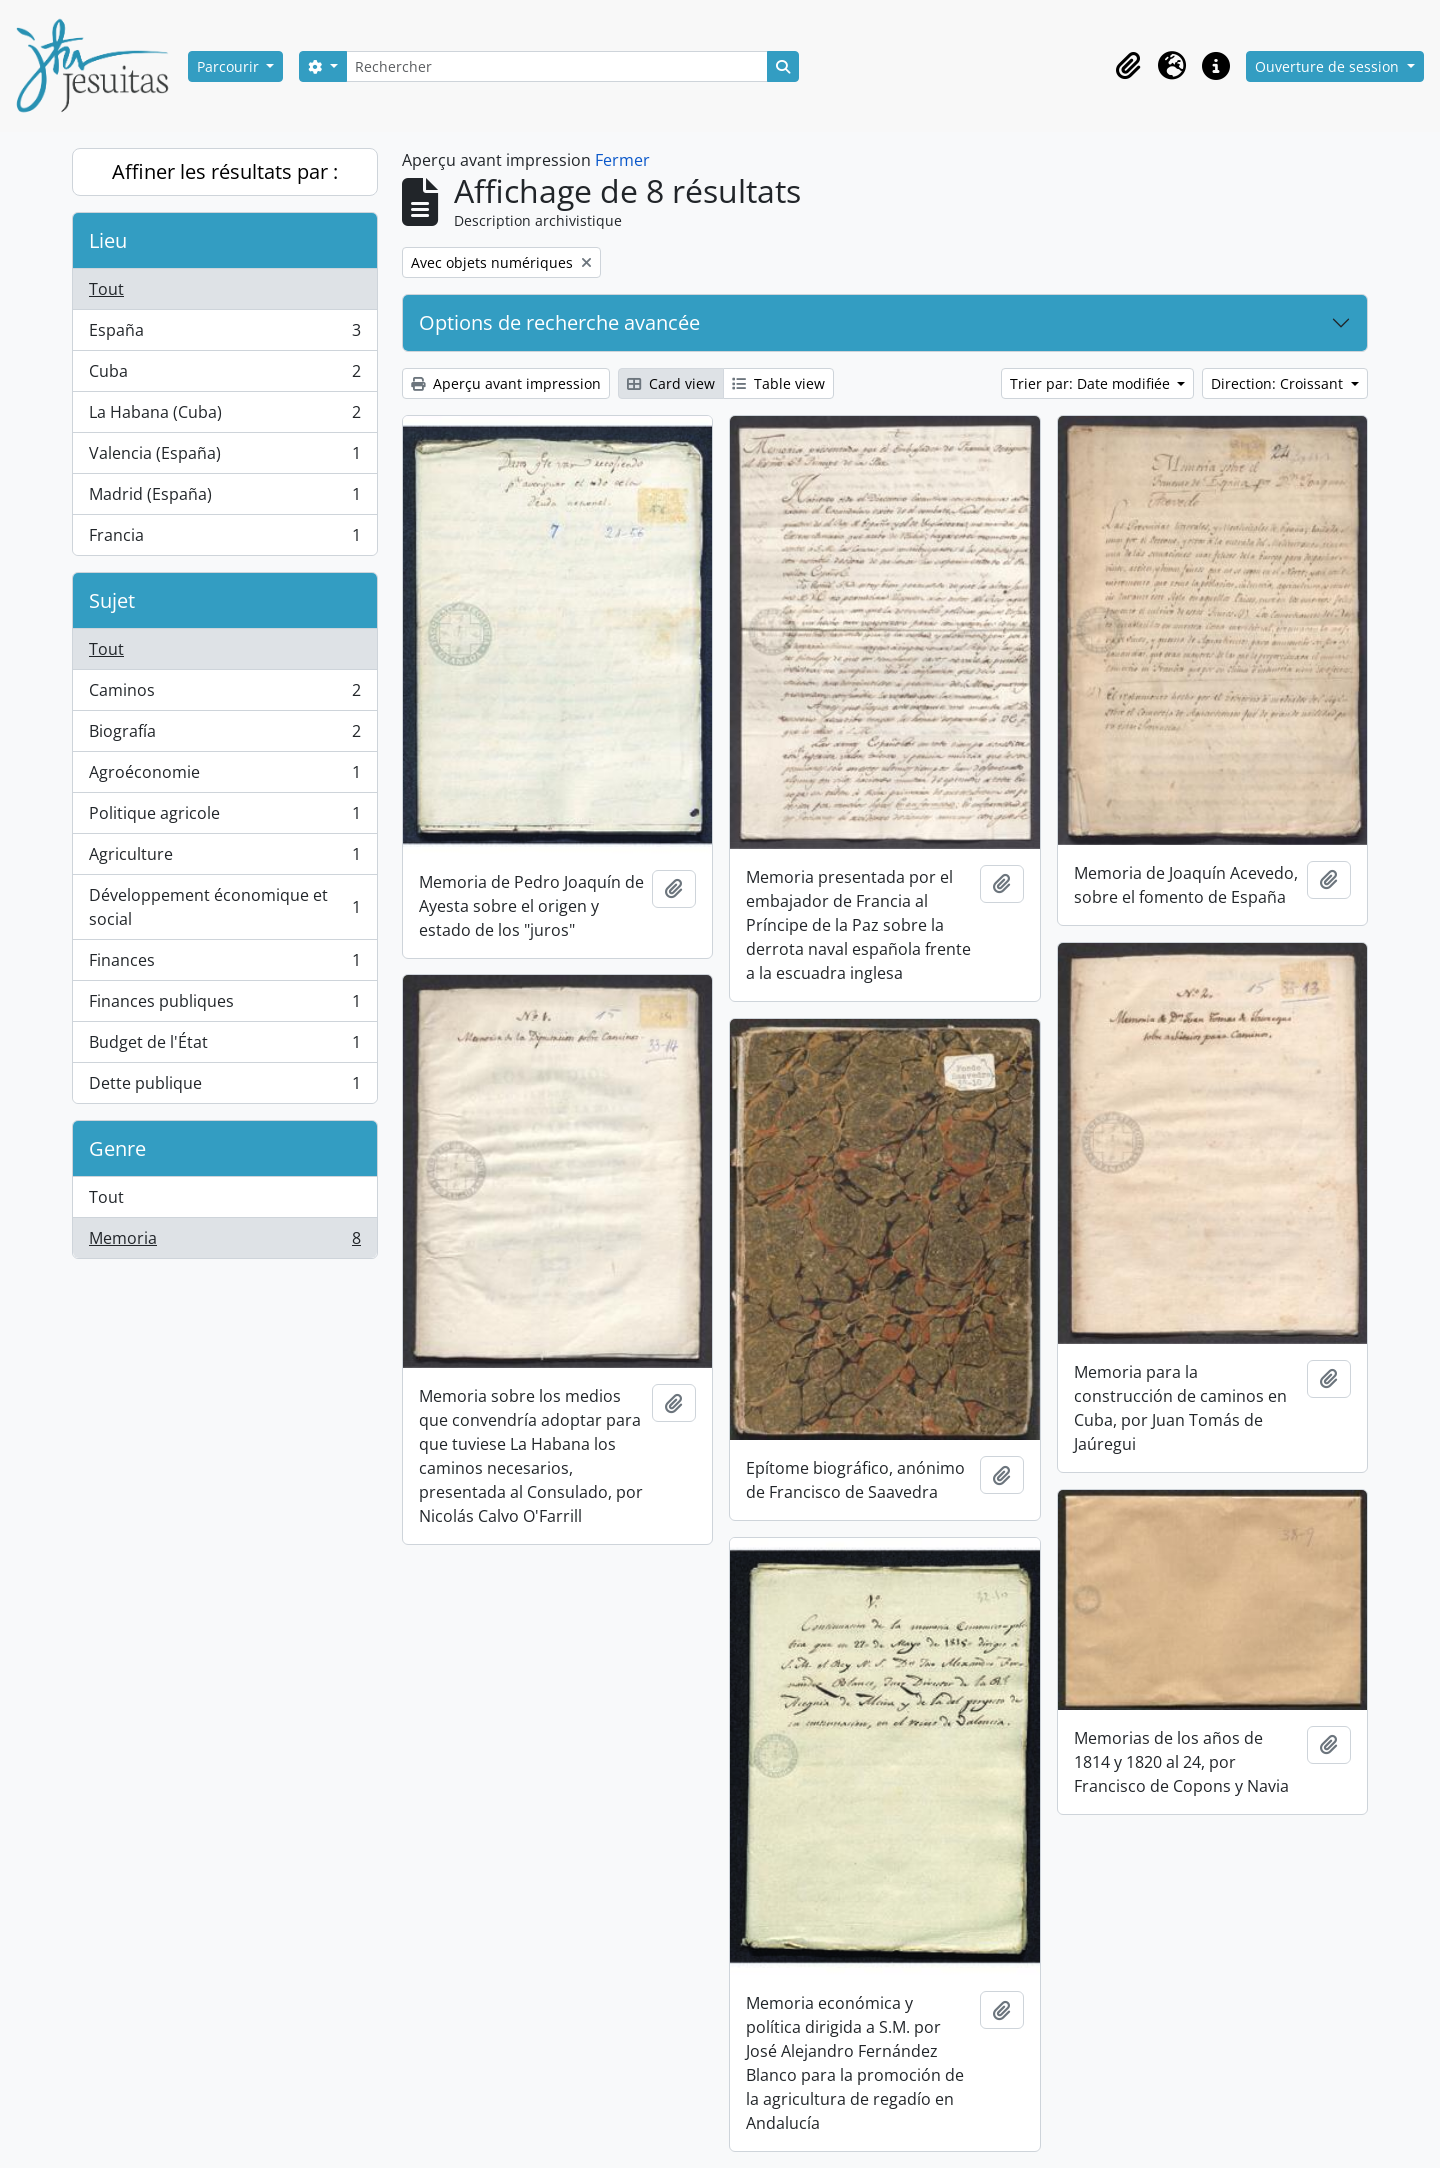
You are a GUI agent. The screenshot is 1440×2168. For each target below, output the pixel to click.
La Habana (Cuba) (224, 416)
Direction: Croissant (1279, 383)
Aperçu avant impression (506, 383)
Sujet (112, 600)
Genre (117, 1148)
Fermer (622, 160)
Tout (106, 289)
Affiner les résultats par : (225, 171)
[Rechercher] (557, 66)
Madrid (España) (224, 498)
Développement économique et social (224, 907)
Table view (778, 383)
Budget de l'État (224, 1046)
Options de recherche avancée (559, 322)
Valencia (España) (224, 457)
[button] (1128, 66)
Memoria (224, 1242)
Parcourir (230, 66)
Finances (224, 964)
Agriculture (224, 858)
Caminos (224, 694)
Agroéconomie (224, 776)
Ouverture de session (1329, 66)
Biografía (224, 735)
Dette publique (224, 1087)
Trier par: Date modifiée (1092, 383)
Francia (224, 539)
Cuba (224, 375)
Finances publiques (224, 1005)
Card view (671, 383)
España (224, 334)
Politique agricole (224, 817)
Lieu (108, 240)
